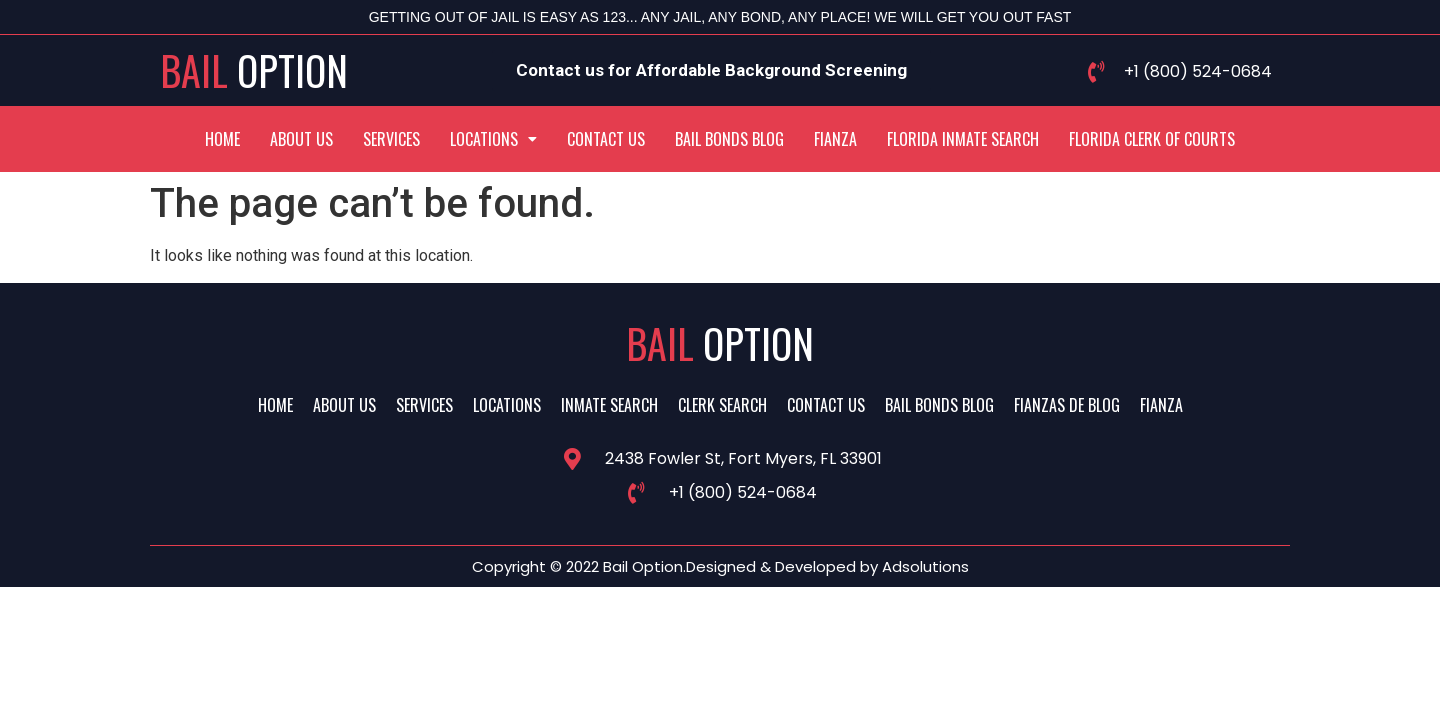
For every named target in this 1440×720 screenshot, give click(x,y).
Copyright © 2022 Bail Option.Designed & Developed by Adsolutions (720, 566)
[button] (493, 139)
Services (391, 139)
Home (222, 139)
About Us (301, 139)
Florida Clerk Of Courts (1152, 139)
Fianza (835, 139)
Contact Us (606, 139)
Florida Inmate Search (963, 139)
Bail (254, 70)
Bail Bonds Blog (729, 139)
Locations (493, 139)
